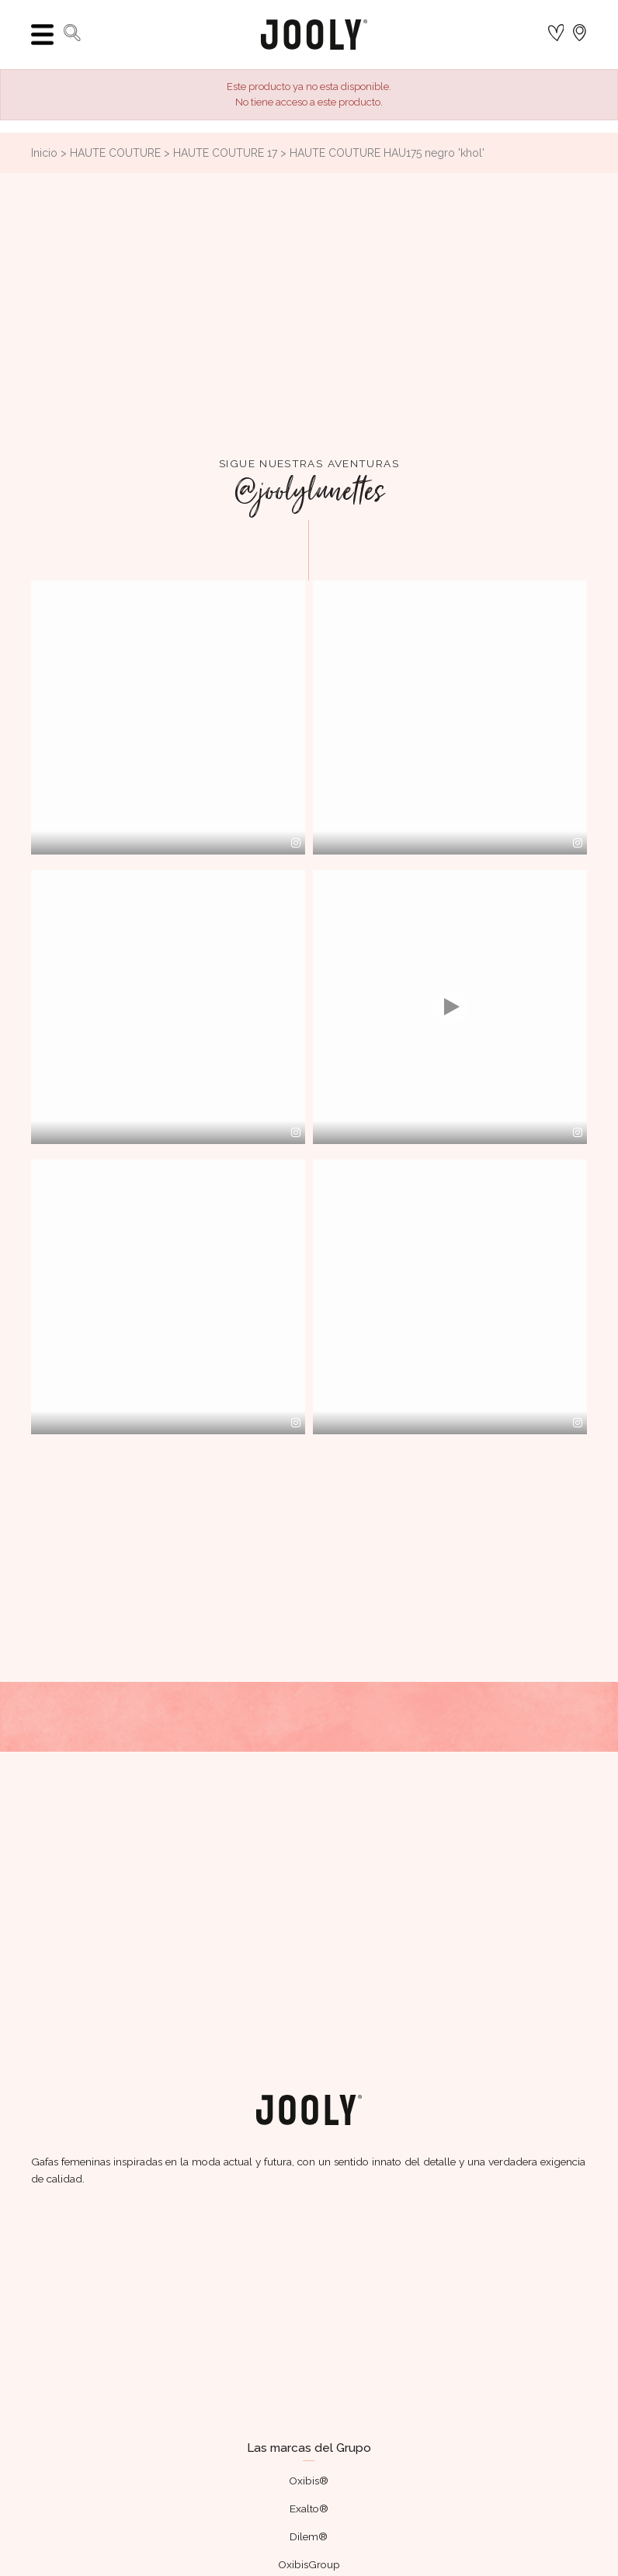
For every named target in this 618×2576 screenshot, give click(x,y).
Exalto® (309, 2508)
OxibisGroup (309, 2564)
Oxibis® (308, 2480)
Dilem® (309, 2536)
